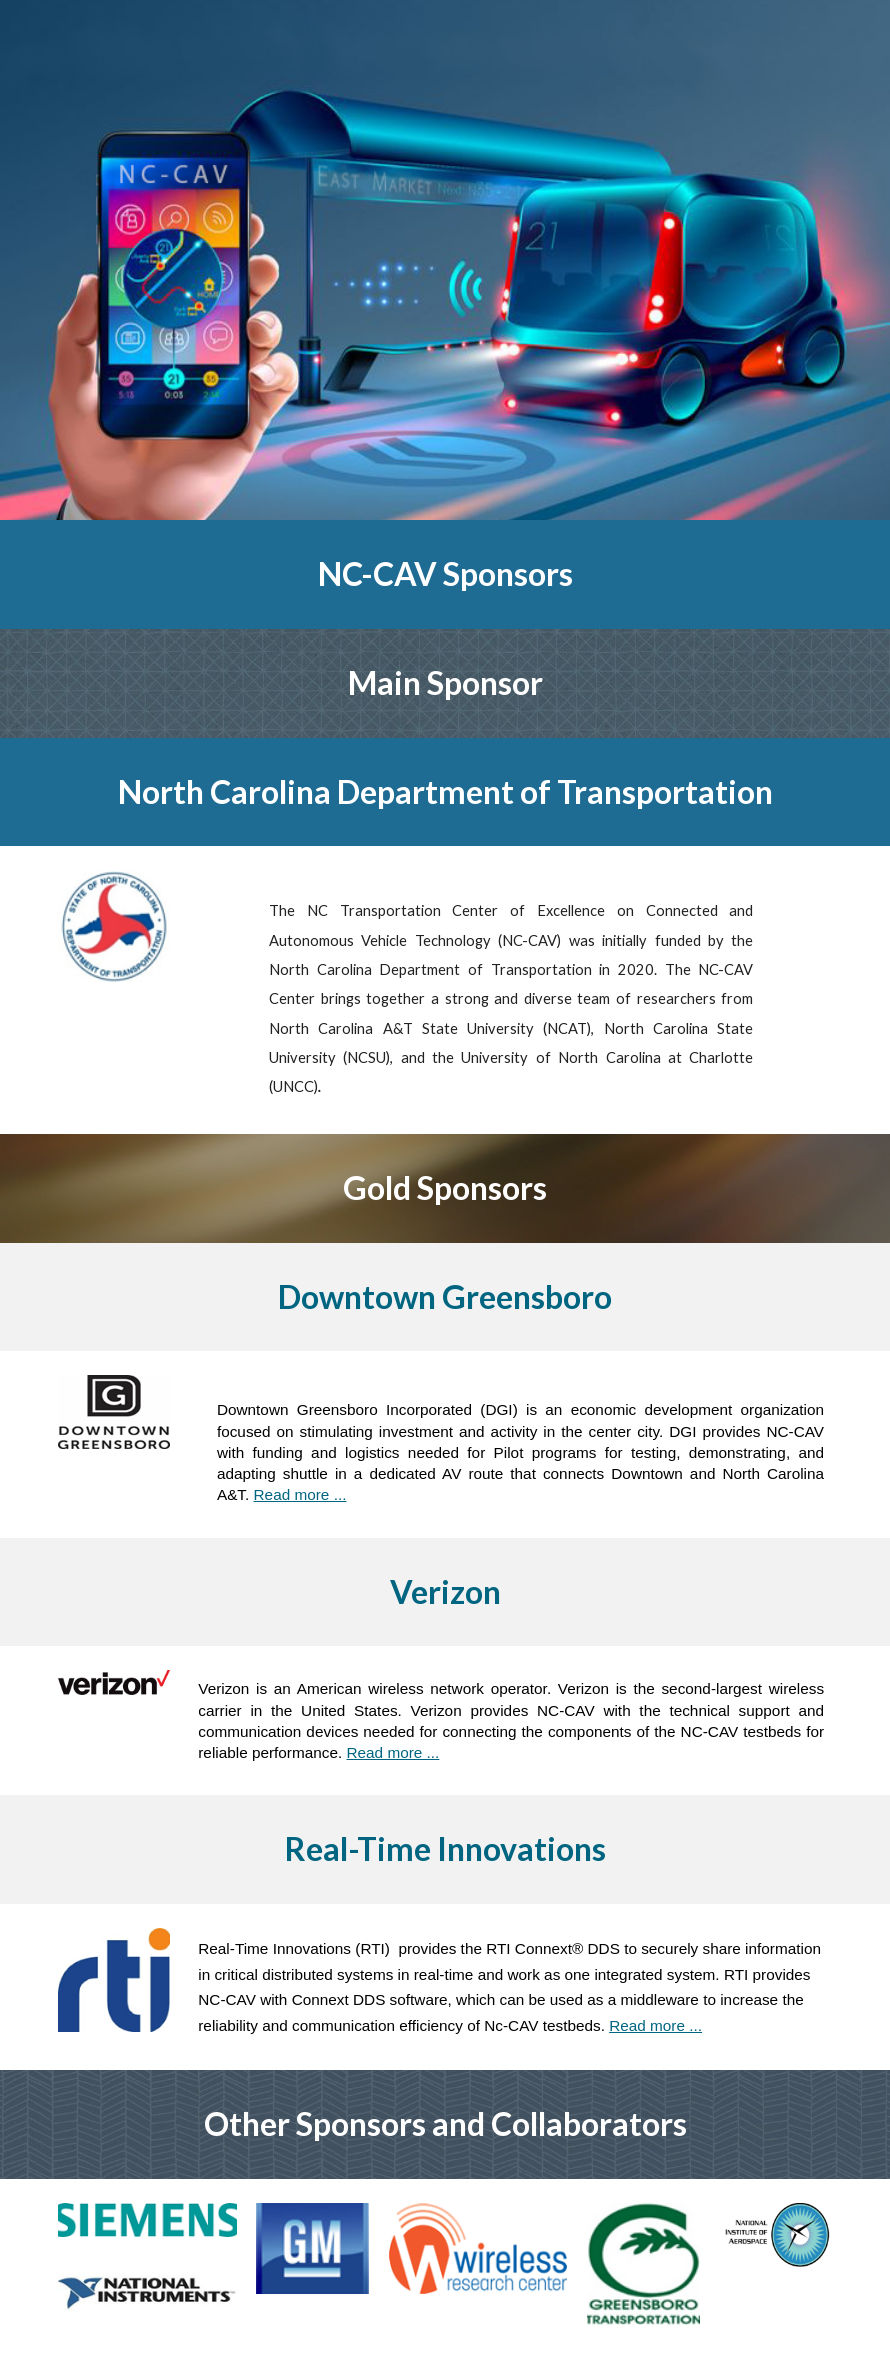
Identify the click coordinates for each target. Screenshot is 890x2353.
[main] (445, 574)
